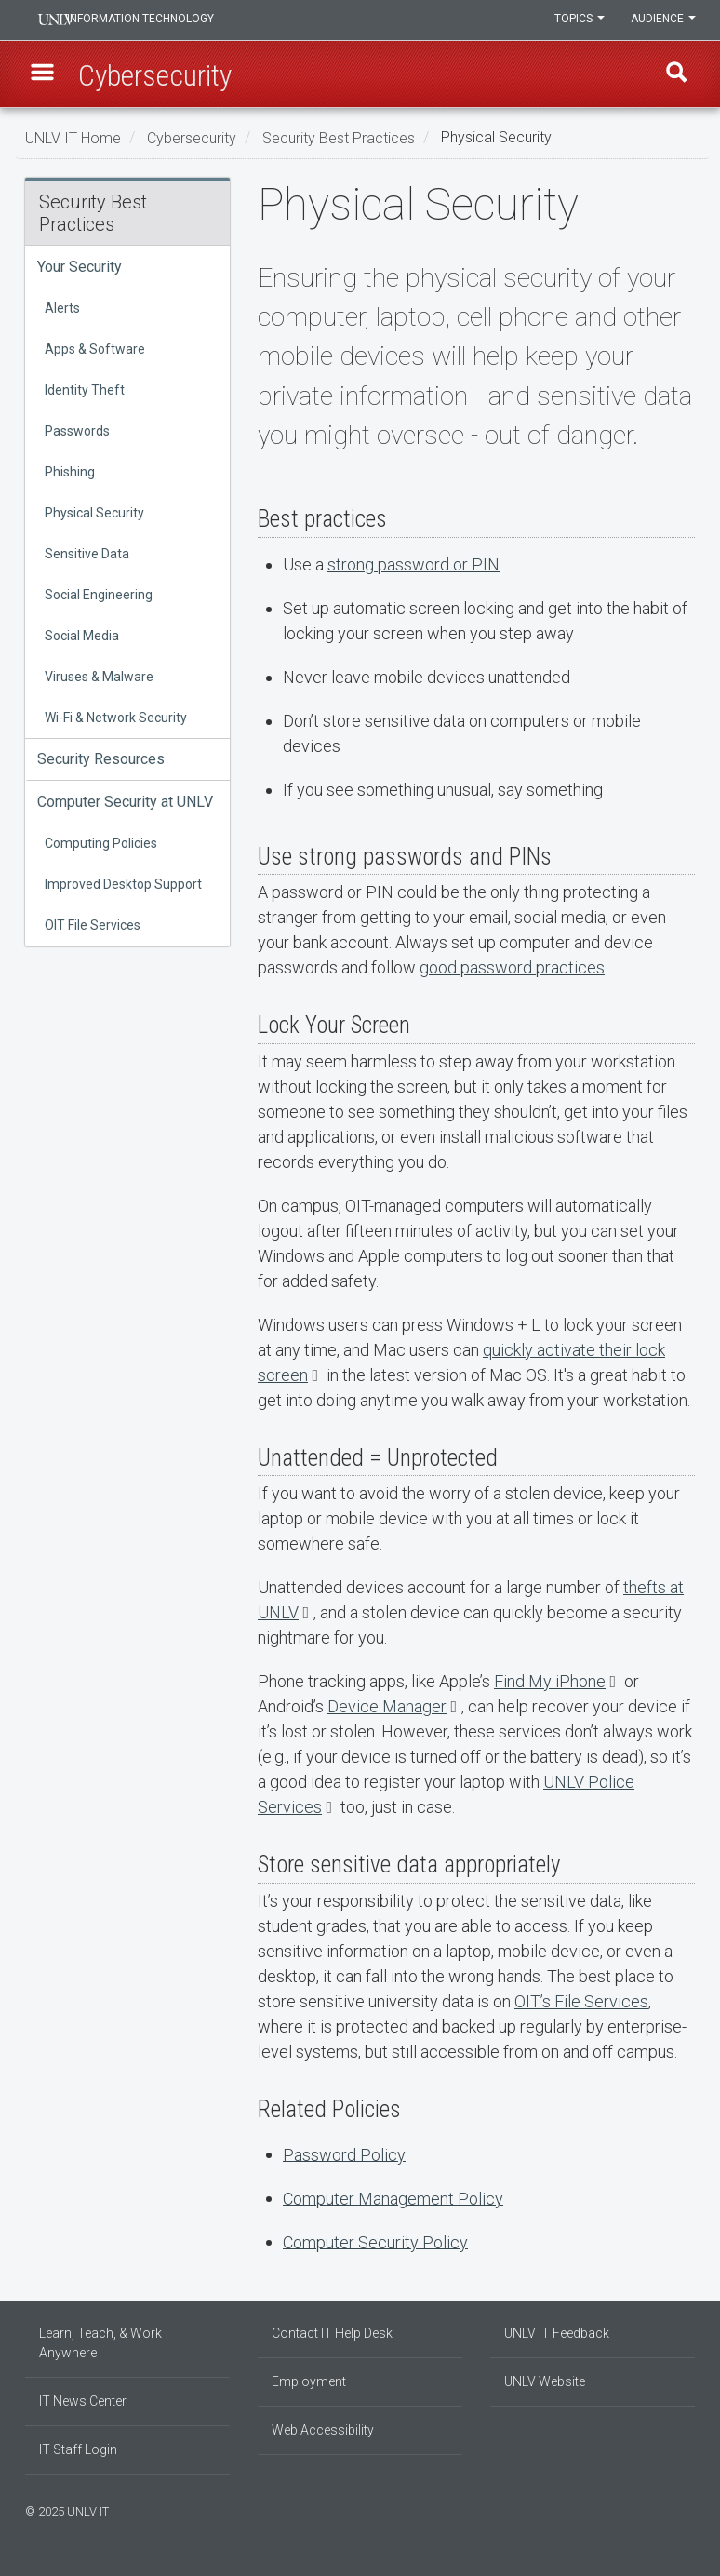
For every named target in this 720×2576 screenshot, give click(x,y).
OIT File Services (92, 925)
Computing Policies (101, 843)
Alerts (62, 308)
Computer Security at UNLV (125, 802)
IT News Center (83, 2401)
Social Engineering (99, 594)
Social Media (82, 635)
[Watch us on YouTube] (690, 2509)
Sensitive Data (87, 553)
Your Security (79, 266)
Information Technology (151, 20)
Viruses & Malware (99, 676)
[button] (44, 75)
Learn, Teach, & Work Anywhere (100, 2343)
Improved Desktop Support (123, 884)
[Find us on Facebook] (653, 2509)
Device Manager (387, 1706)
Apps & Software (95, 349)
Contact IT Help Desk (332, 2333)
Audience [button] (662, 20)
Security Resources (101, 759)
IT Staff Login (78, 2449)
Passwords (77, 430)
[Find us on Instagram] (662, 2509)
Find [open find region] (675, 75)
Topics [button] (577, 20)
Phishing (70, 471)
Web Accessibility (323, 2429)
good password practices (512, 967)
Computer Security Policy (375, 2241)
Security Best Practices (338, 137)
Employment (309, 2381)
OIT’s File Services (581, 2001)
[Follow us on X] (681, 2509)
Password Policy (344, 2154)
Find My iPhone (550, 1681)
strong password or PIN (413, 564)
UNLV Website (544, 2381)
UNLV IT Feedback (556, 2333)
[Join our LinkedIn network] (671, 2509)
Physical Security (94, 512)
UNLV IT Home (73, 137)
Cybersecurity (191, 137)
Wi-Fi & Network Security (116, 717)
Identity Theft (85, 389)
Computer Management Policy (393, 2197)
